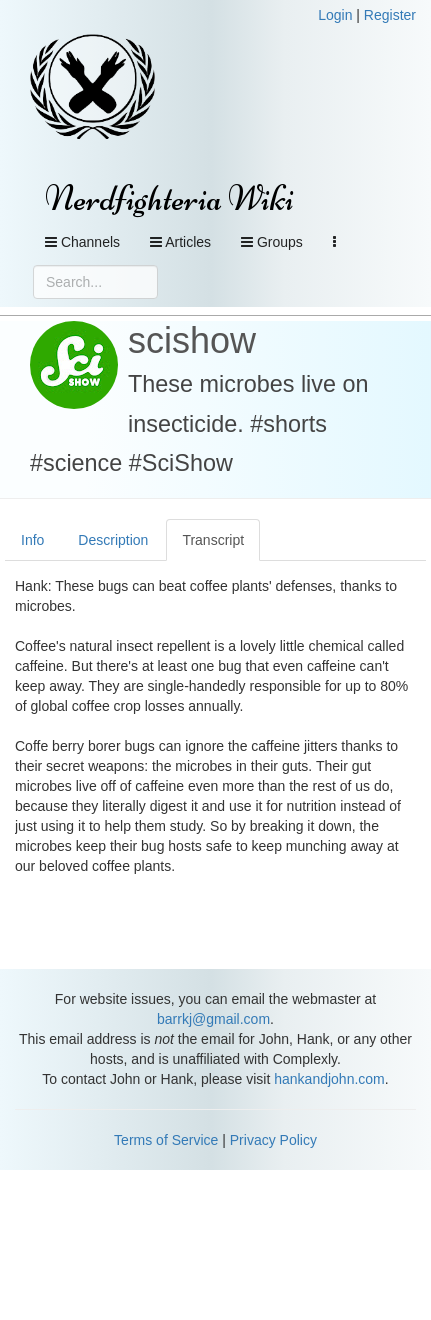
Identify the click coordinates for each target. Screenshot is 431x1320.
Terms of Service (166, 1140)
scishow (192, 340)
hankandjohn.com (329, 1079)
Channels (82, 242)
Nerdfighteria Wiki (169, 198)
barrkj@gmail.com (213, 1019)
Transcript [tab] (213, 540)
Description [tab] (113, 540)
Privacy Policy (273, 1140)
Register (390, 15)
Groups (272, 242)
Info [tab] (32, 540)
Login (335, 15)
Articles (180, 242)
